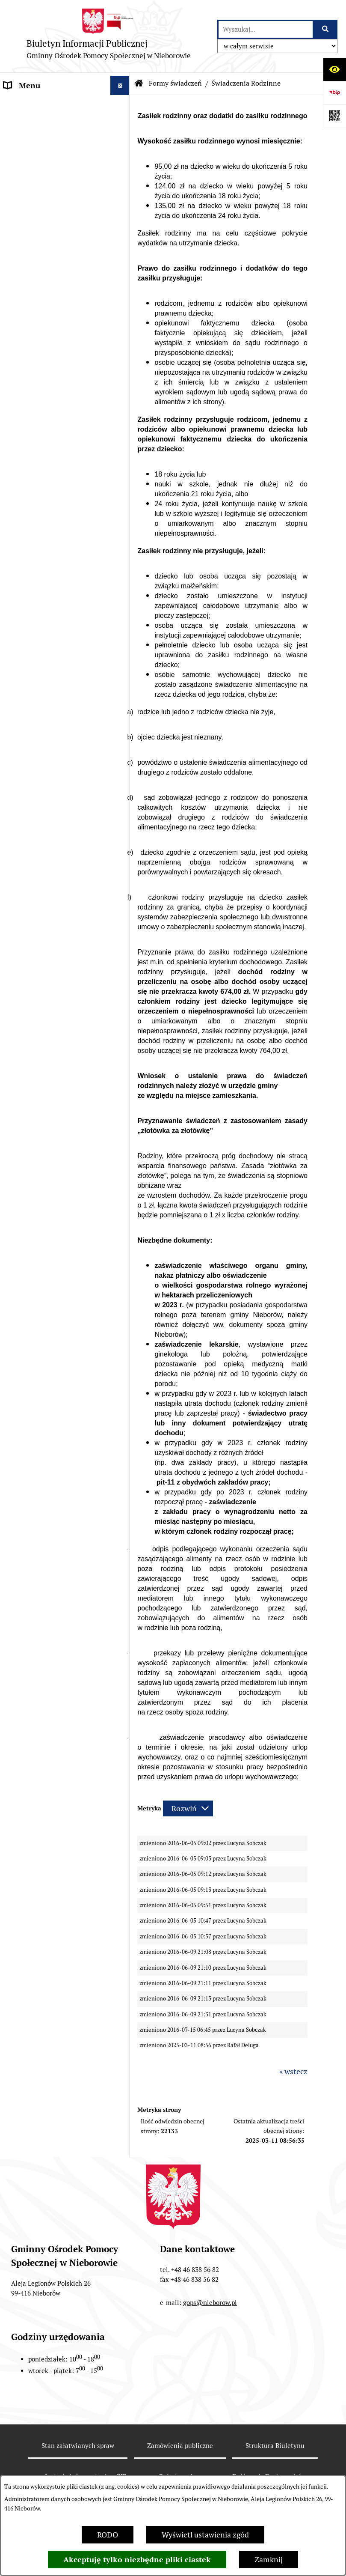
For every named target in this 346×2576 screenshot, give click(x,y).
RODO (107, 2535)
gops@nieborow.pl (210, 2303)
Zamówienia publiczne (180, 2446)
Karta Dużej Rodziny (39, 420)
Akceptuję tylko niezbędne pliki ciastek (137, 2559)
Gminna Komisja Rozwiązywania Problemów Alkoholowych (50, 489)
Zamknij (268, 2559)
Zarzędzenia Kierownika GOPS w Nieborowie (55, 588)
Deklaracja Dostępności (43, 613)
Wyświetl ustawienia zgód (205, 2535)
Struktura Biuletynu (275, 2446)
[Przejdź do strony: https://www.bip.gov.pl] (334, 92)
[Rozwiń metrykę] (188, 1808)
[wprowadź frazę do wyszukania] (265, 29)
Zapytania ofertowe (37, 1166)
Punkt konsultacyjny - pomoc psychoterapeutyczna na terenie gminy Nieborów (53, 1197)
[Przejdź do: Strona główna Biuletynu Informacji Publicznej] (139, 83)
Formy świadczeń (175, 83)
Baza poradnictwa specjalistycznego (34, 1276)
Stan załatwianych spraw (77, 2446)
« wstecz (293, 2071)
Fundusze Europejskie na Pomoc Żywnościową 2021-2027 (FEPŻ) (50, 671)
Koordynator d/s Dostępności (53, 640)
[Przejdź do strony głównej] (109, 36)
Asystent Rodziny (34, 439)
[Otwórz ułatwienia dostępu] (334, 69)
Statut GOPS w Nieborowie (49, 520)
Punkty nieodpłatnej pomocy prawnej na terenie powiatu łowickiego (53, 1239)
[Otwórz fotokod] (334, 115)
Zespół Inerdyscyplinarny (47, 459)
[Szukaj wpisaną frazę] (325, 29)
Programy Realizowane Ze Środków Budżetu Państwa (49, 708)
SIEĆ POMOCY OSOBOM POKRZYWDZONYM (46, 1307)
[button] (121, 162)
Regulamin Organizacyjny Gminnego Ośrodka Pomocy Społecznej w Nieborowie (51, 551)
